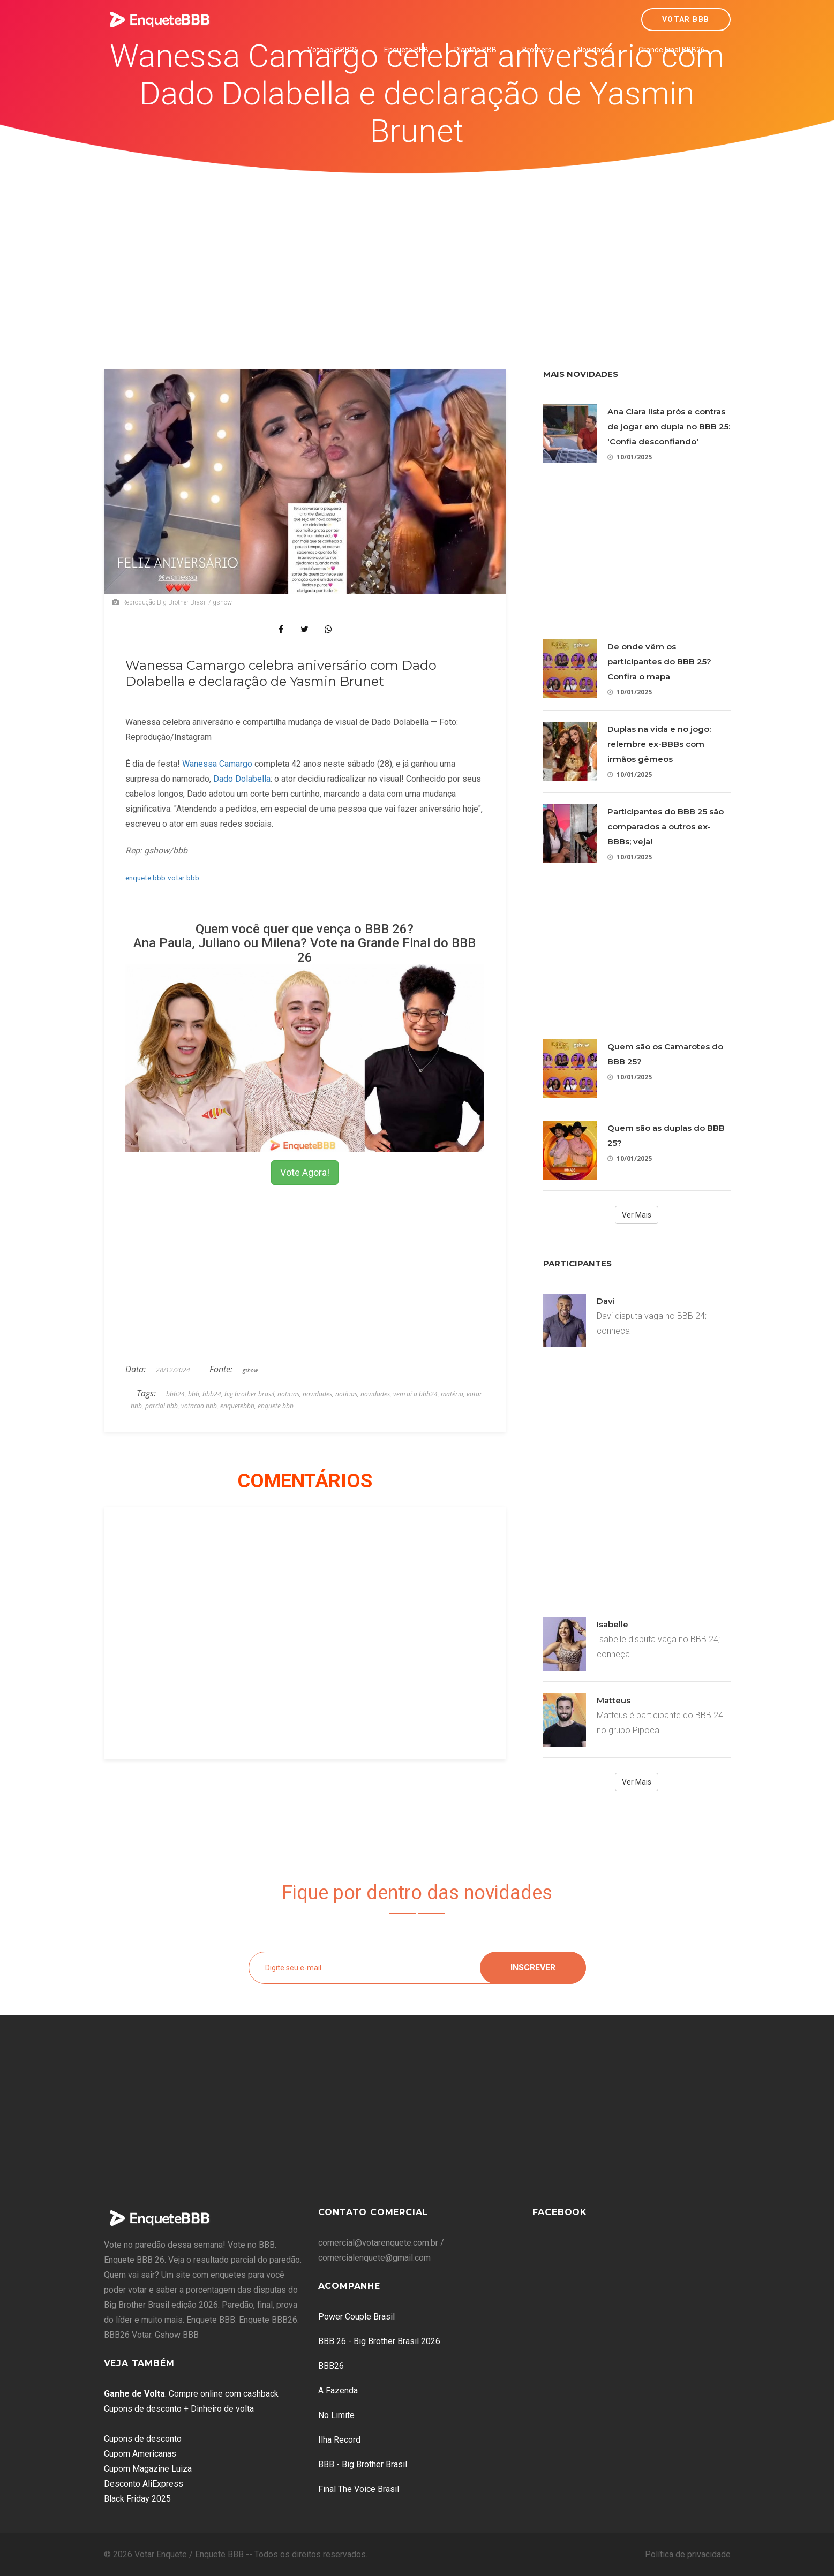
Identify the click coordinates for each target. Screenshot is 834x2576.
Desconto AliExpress (143, 2484)
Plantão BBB (475, 50)
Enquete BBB (406, 50)
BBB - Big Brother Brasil (362, 2464)
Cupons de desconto (143, 2439)
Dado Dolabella (242, 779)
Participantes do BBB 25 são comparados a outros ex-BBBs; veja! (665, 826)
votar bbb (183, 877)
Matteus (613, 1700)
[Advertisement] (417, 254)
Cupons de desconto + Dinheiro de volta (179, 2409)
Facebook (559, 2212)
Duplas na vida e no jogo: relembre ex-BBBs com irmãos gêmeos (659, 744)
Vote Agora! (304, 1172)
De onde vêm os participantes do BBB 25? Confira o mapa (659, 661)
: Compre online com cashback (191, 2394)
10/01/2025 (629, 457)
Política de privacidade (688, 2554)
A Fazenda (338, 2390)
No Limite (336, 2415)
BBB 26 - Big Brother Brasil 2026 (379, 2341)
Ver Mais (636, 1215)
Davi (606, 1301)
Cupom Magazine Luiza (148, 2469)
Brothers (537, 50)
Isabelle (612, 1624)
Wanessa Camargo (217, 764)
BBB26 (331, 2366)
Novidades (595, 50)
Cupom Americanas (140, 2454)
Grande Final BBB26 (671, 50)
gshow (250, 1370)
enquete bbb (145, 877)
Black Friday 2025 (137, 2499)
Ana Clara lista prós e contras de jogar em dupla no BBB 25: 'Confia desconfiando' (668, 426)
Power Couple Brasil (356, 2316)
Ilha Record (339, 2440)
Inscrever (532, 1967)
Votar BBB (686, 19)
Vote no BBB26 (332, 50)
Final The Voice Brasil (358, 2489)
